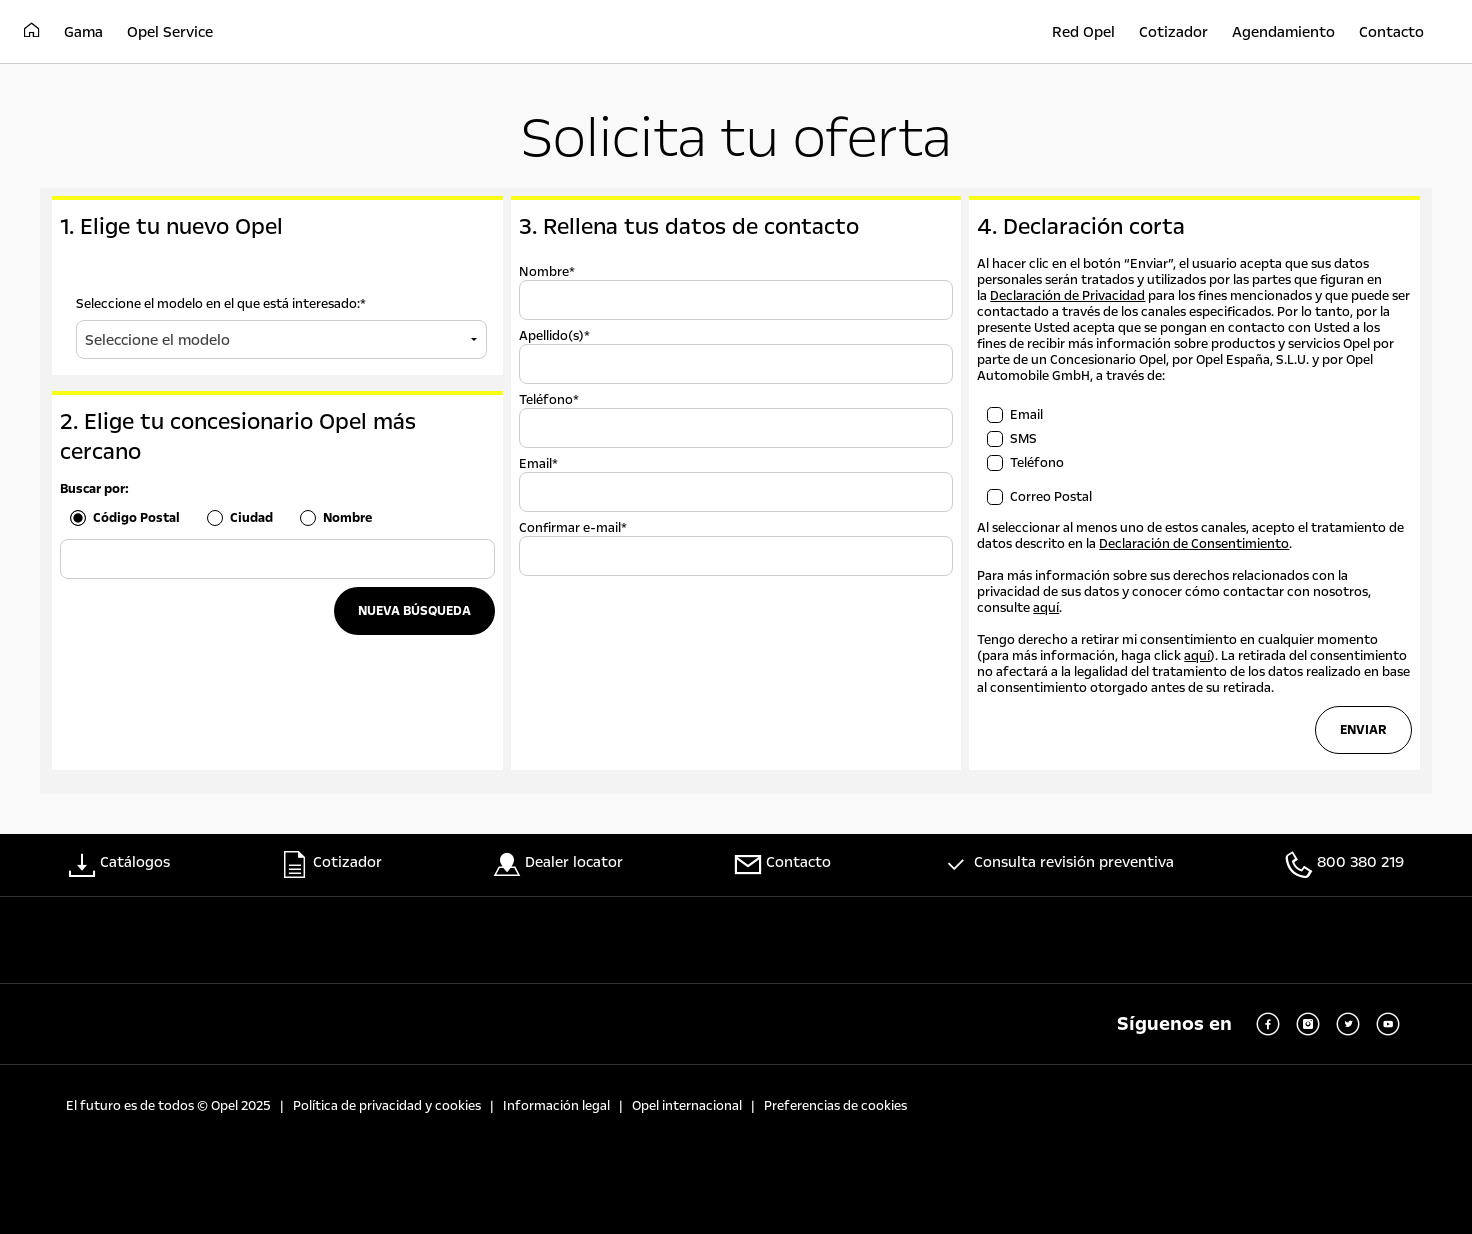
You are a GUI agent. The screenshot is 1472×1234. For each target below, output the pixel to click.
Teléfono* (549, 400)
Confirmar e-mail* (573, 528)
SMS (1023, 439)
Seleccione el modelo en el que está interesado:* (221, 304)
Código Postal (136, 518)
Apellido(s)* (554, 336)
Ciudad (251, 518)
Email (1026, 415)
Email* (538, 464)
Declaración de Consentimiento (1194, 544)
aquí (1046, 608)
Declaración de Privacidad (1067, 296)
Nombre (347, 518)
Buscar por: (94, 489)
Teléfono (1037, 463)
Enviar (1363, 730)
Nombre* (547, 272)
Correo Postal (1051, 497)
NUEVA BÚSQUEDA (414, 611)
